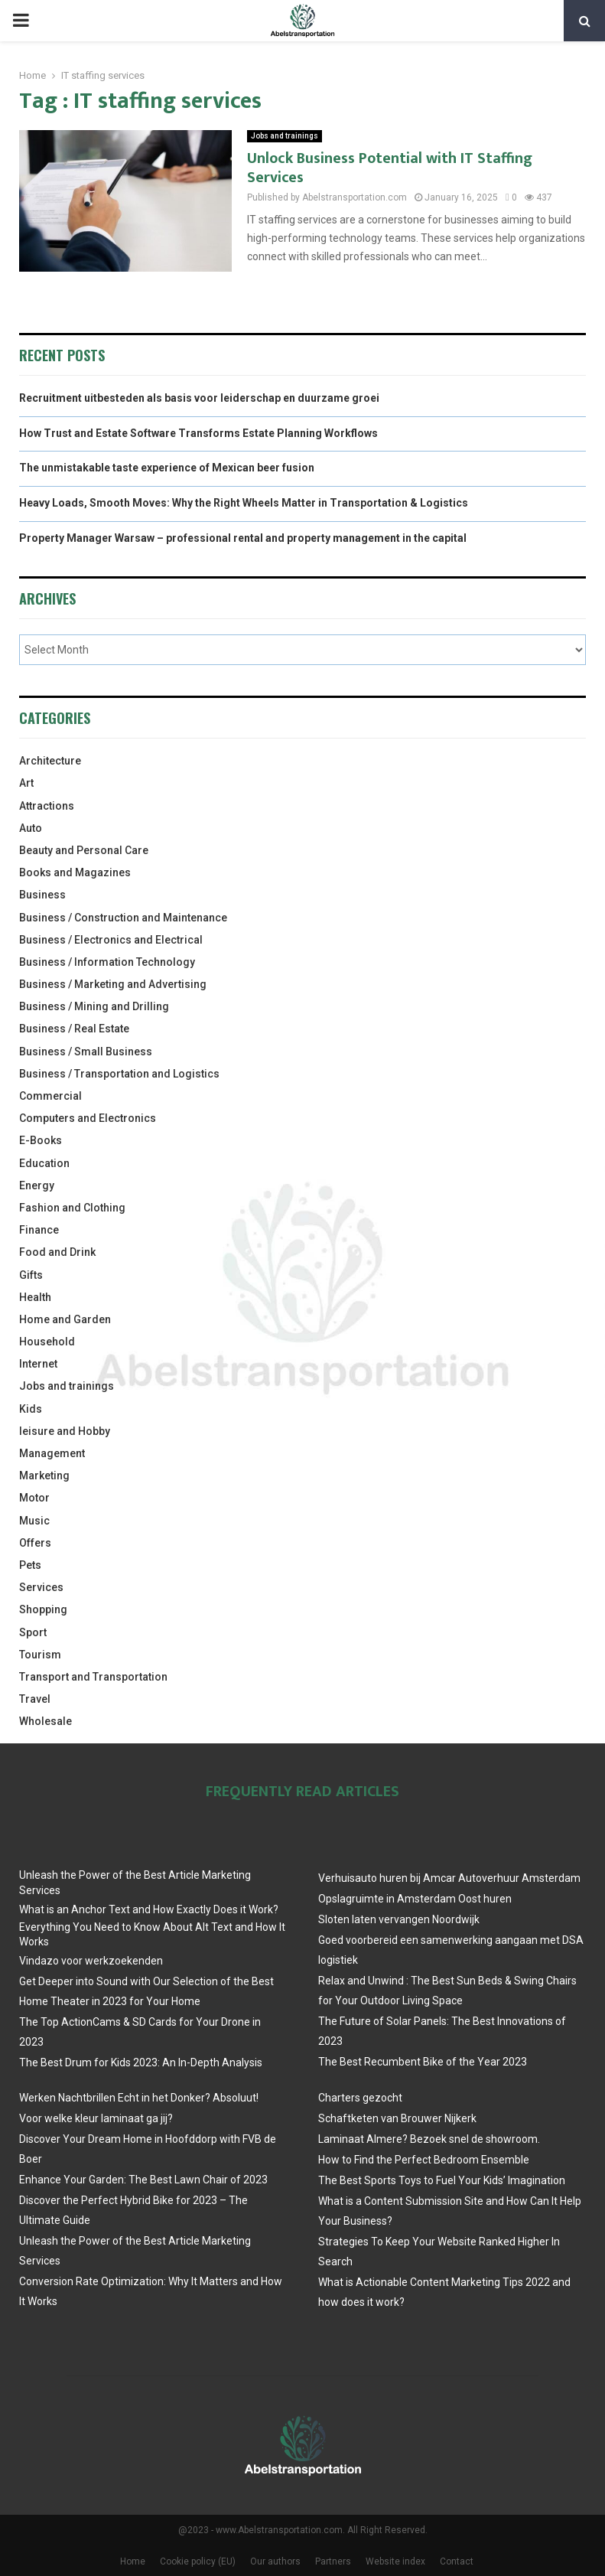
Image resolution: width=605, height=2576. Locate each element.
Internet (38, 1364)
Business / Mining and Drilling (94, 1006)
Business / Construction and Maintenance (123, 917)
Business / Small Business (85, 1051)
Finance (39, 1230)
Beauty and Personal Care (83, 850)
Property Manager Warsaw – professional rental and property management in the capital (243, 538)
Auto (30, 828)
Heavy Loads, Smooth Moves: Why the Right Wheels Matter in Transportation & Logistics (243, 503)
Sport (33, 1632)
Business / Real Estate (74, 1028)
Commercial (50, 1096)
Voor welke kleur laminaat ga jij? (96, 2118)
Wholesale (45, 1721)
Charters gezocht (360, 2098)
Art (26, 783)
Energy (36, 1185)
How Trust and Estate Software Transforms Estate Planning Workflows (198, 433)
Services (41, 1587)
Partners (333, 2561)
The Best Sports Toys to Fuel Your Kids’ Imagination (441, 2180)
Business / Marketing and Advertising (113, 984)
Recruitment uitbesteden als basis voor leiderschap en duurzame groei (199, 398)
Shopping (43, 1609)
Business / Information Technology (107, 962)
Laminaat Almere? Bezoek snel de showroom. (429, 2139)
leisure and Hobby (64, 1431)
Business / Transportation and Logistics (119, 1074)
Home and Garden (65, 1319)
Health (35, 1297)
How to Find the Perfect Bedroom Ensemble (423, 2160)
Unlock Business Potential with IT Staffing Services (389, 168)
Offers (35, 1543)
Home (132, 2561)
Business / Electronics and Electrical (111, 940)
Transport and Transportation (93, 1677)
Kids (30, 1409)
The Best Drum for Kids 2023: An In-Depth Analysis (140, 2062)
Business (42, 895)
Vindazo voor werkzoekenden (91, 1961)
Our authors (275, 2561)
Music (34, 1521)
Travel (34, 1699)
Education (44, 1163)
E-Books (40, 1140)
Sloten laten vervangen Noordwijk (399, 1919)
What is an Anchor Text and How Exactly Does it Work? (148, 1909)
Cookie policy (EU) (198, 2561)
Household (47, 1341)
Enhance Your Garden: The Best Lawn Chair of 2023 (143, 2179)
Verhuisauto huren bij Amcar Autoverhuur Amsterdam (449, 1878)
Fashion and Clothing (72, 1208)
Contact (456, 2561)
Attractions (46, 806)
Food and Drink (57, 1252)
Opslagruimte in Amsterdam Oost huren (415, 1899)
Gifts (31, 1275)
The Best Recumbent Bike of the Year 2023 (422, 2062)
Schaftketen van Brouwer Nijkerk (397, 2118)
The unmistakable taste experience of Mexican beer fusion (166, 467)
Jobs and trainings (284, 136)
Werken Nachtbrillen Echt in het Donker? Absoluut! (139, 2098)
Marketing (44, 1475)
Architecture (50, 761)
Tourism (40, 1654)
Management (52, 1453)
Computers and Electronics (87, 1118)
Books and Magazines (75, 872)
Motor (34, 1498)
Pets (30, 1565)
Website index (395, 2561)
